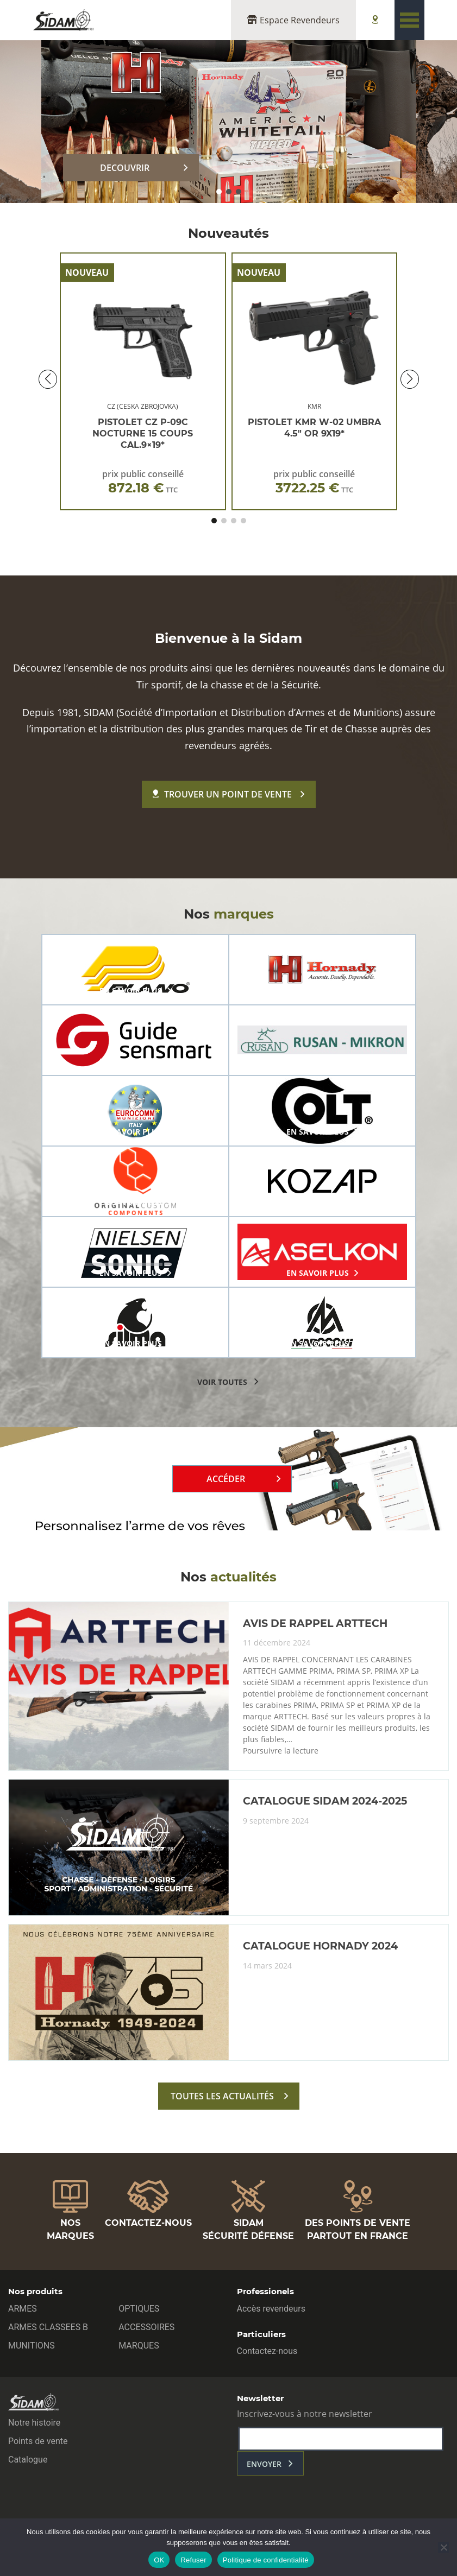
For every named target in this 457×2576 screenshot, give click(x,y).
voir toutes (222, 1382)
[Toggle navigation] (409, 20)
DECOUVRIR (124, 168)
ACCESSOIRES (146, 2327)
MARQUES (138, 2345)
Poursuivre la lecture (280, 1750)
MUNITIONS (31, 2345)
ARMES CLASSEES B (48, 2327)
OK (159, 2560)
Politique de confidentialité (266, 2560)
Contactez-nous (267, 2351)
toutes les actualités (222, 2096)
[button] (219, 191)
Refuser (193, 2560)
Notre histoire (34, 2422)
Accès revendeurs (271, 2308)
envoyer (264, 2464)
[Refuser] (443, 2547)
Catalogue (27, 2459)
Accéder (225, 1479)
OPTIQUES (138, 2308)
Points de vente (37, 2441)
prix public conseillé (143, 482)
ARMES (22, 2308)
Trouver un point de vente (222, 794)
